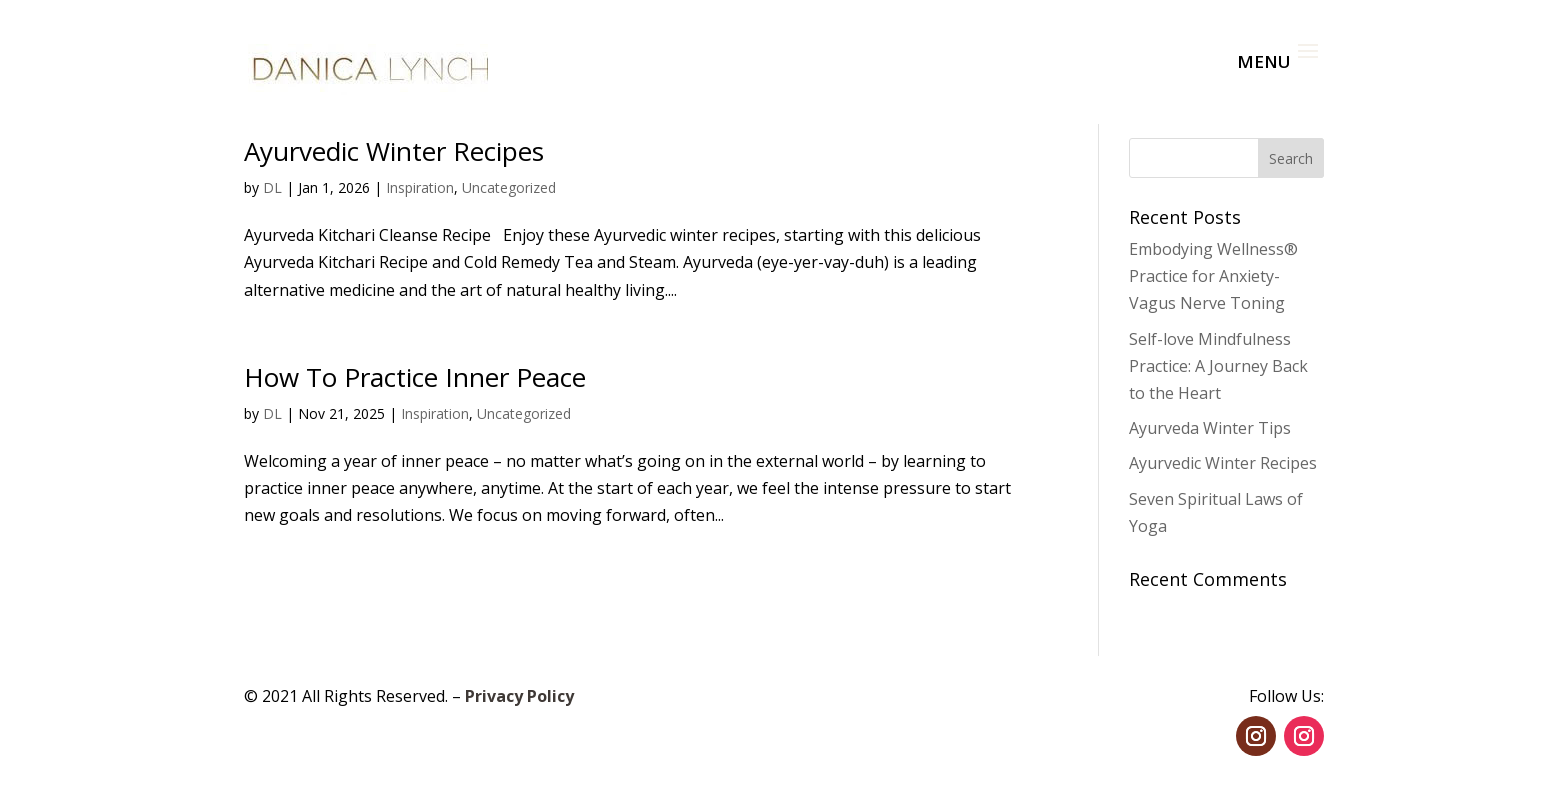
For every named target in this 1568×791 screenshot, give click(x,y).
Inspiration (420, 187)
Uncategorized (509, 187)
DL (272, 187)
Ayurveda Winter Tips (1210, 428)
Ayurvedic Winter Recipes (394, 151)
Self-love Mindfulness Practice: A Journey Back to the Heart (1218, 366)
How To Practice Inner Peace (415, 377)
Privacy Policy (519, 696)
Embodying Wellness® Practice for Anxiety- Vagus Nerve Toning (1213, 276)
